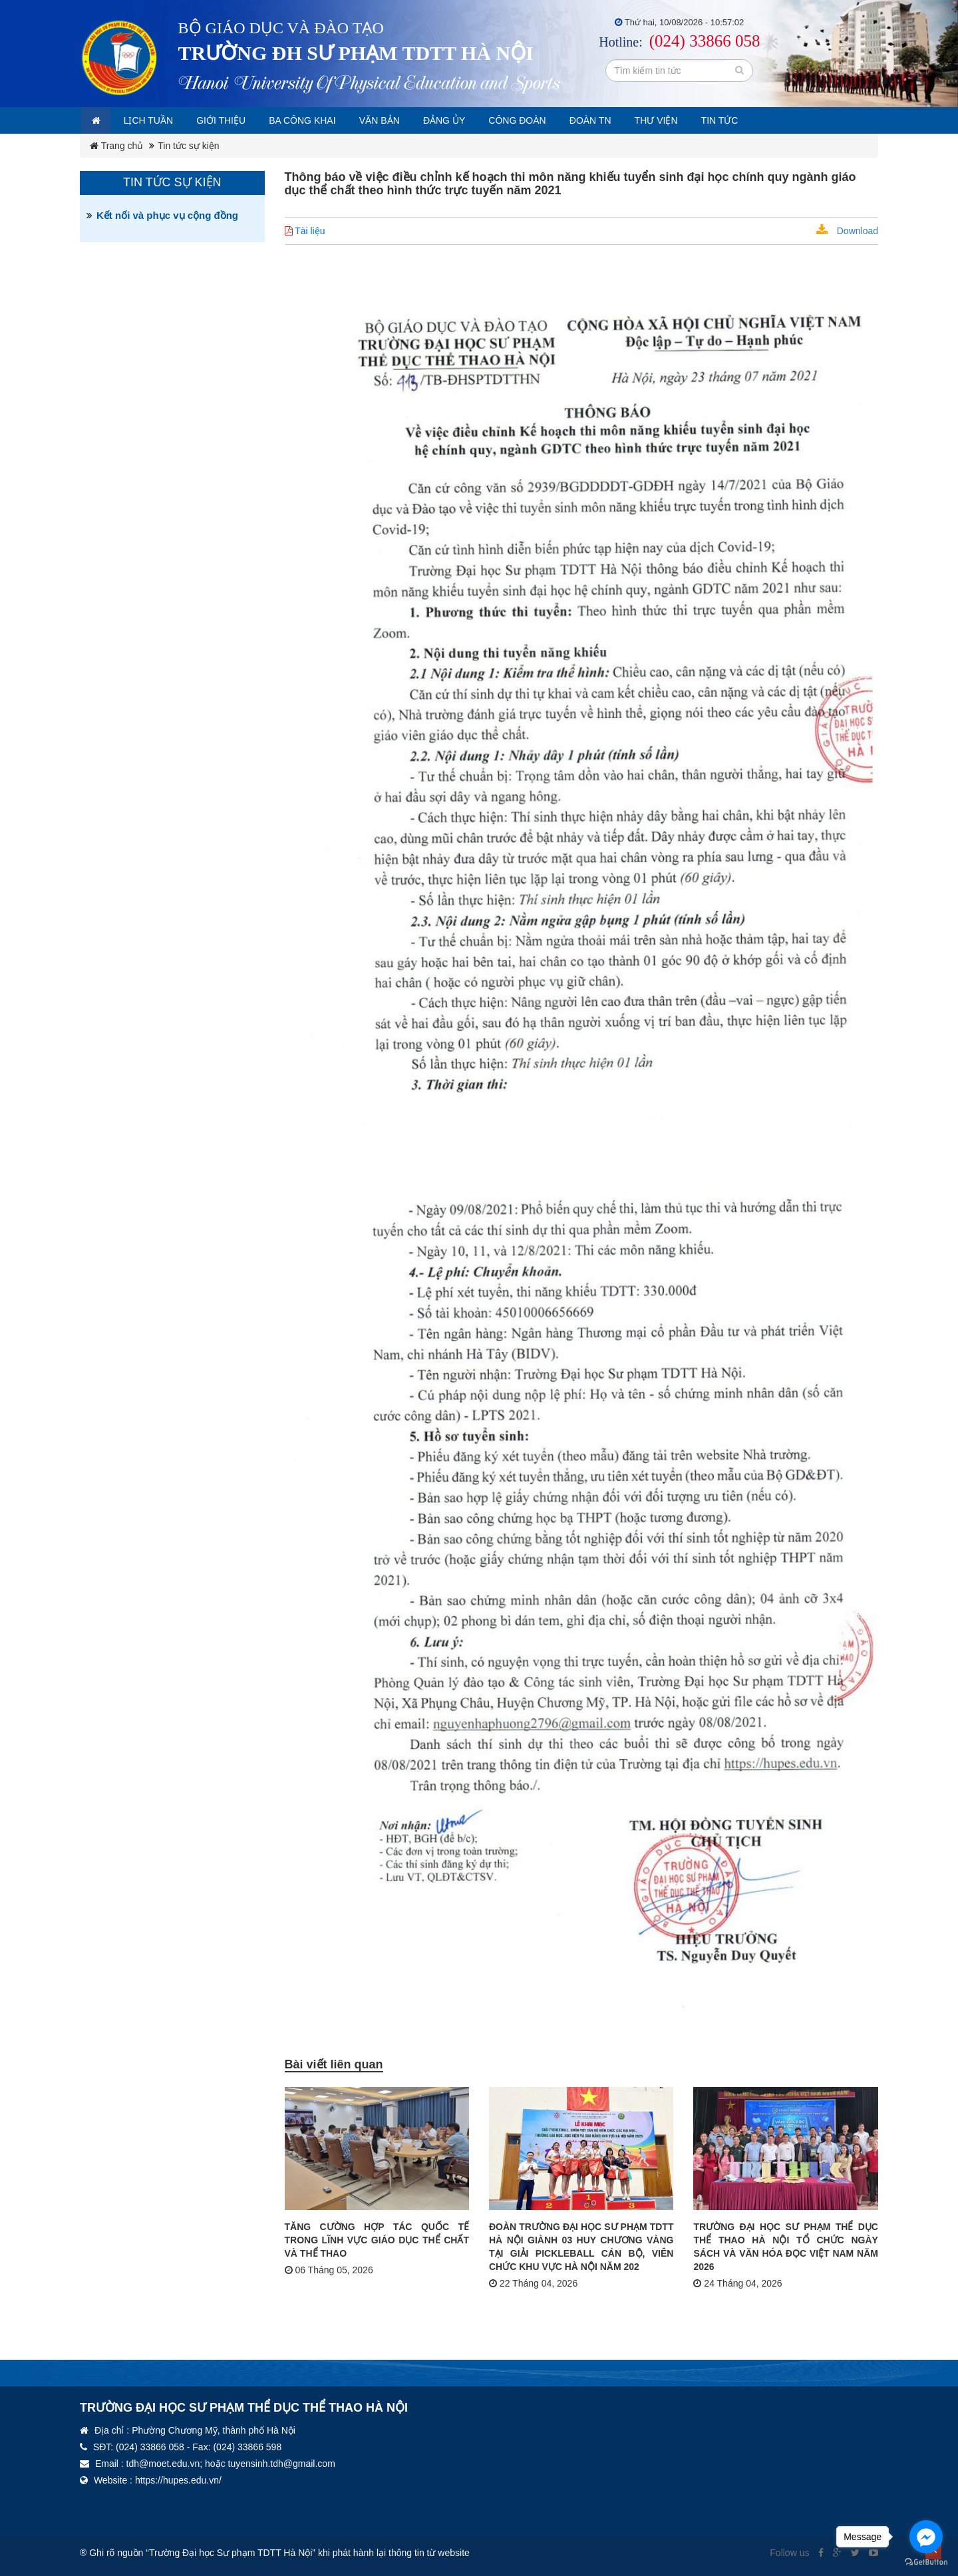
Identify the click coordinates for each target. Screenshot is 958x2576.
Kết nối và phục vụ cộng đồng (167, 215)
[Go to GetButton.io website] (926, 2562)
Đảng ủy (481, 120)
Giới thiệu (236, 120)
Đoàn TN (640, 120)
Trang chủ (116, 145)
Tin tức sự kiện (188, 145)
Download (847, 231)
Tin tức (781, 120)
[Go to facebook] (926, 2536)
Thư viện (711, 120)
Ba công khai (325, 120)
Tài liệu (305, 231)
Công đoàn (560, 120)
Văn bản (409, 120)
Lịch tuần (157, 120)
